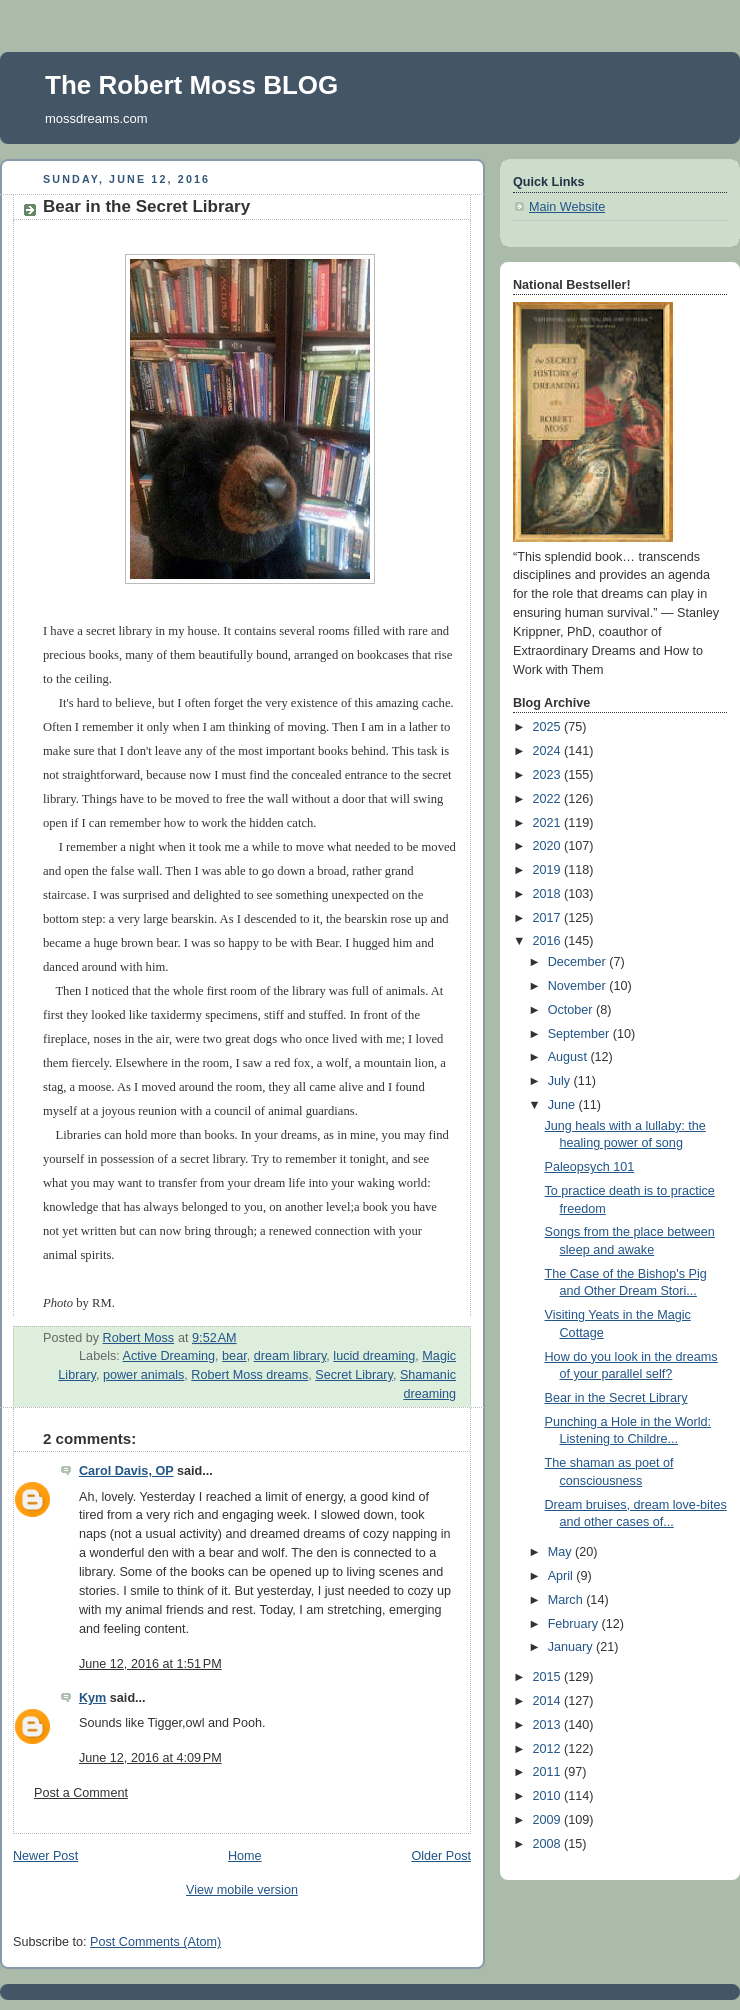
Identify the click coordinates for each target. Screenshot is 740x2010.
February (575, 1624)
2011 (549, 1772)
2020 (549, 846)
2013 (549, 1725)
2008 (549, 1844)
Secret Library (354, 1375)
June (563, 1105)
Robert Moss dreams (249, 1375)
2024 (549, 751)
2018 (549, 894)
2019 (549, 870)
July (561, 1081)
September (580, 1034)
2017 (549, 918)
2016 (549, 941)
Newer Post (45, 1856)
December (579, 962)
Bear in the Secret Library (616, 1398)
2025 (549, 727)
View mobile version (242, 1890)
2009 (549, 1820)
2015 (549, 1677)
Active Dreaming (169, 1356)
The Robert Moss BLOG (191, 85)
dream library (290, 1356)
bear (234, 1356)
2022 (549, 799)
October (572, 1010)
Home (245, 1856)
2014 (549, 1701)
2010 (549, 1796)
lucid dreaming (374, 1356)
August (569, 1057)
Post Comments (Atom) (155, 1942)
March (567, 1600)
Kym (92, 1698)
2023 (549, 775)
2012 (549, 1749)
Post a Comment (81, 1793)
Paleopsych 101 (590, 1167)
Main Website (567, 207)
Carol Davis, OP (126, 1471)
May (561, 1552)
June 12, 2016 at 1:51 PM (150, 1664)
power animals (143, 1375)
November (579, 986)
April (562, 1576)
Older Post (441, 1856)
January (572, 1647)
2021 (549, 823)
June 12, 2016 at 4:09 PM (150, 1758)
